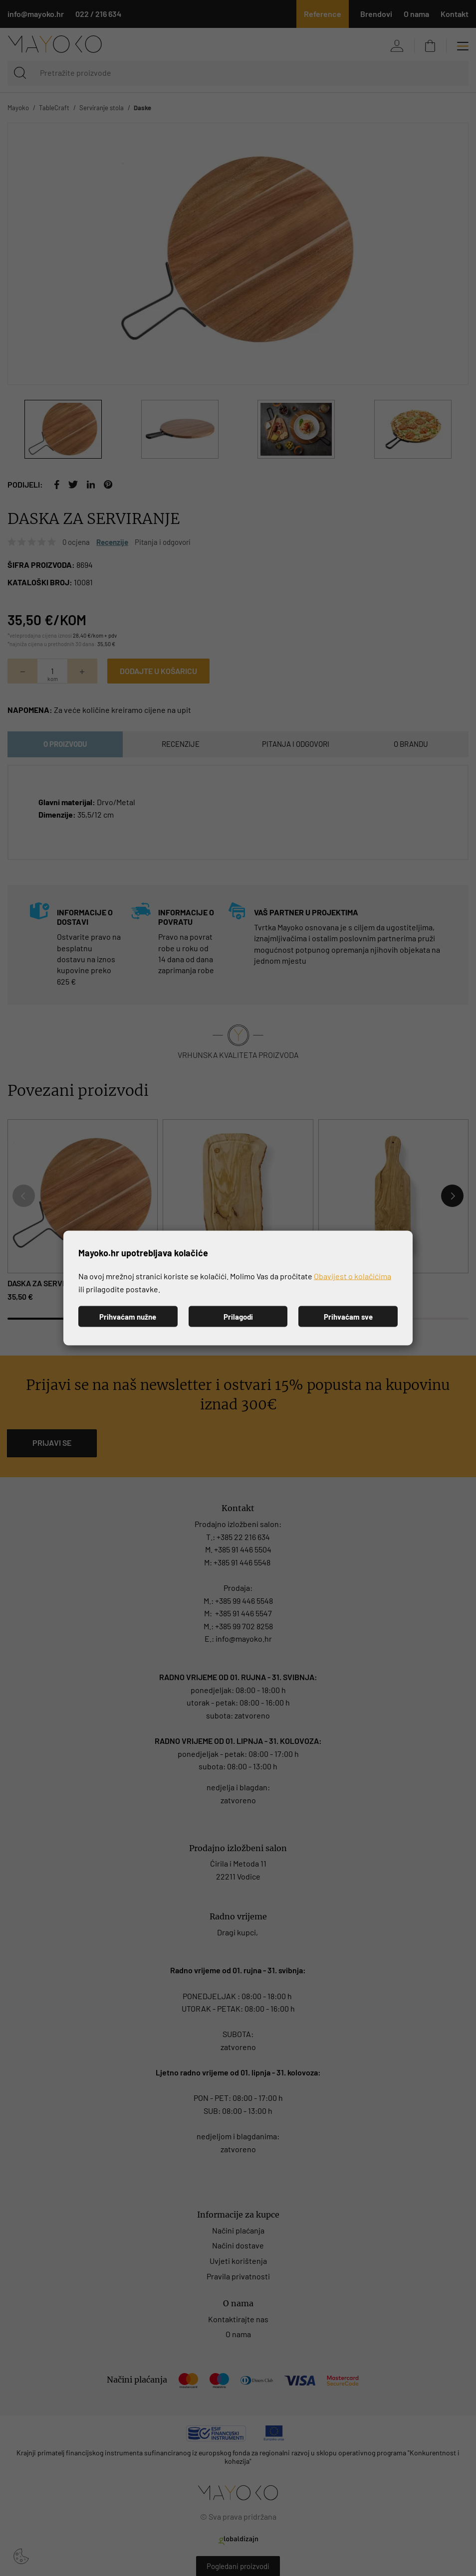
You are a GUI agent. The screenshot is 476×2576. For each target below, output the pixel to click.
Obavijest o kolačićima (352, 1276)
